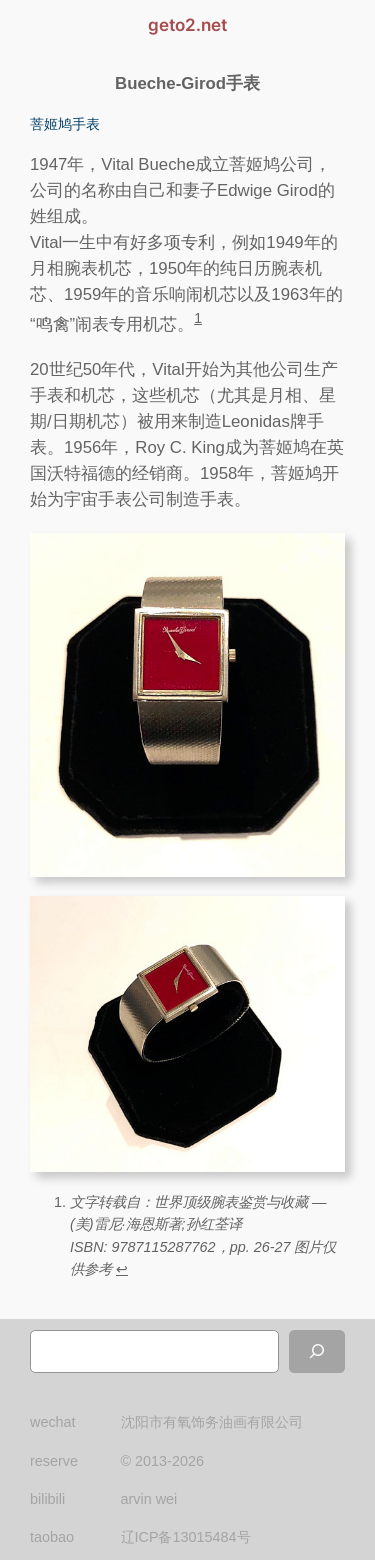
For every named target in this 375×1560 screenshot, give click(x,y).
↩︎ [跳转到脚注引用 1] (122, 1269)
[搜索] (317, 1351)
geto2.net (187, 25)
